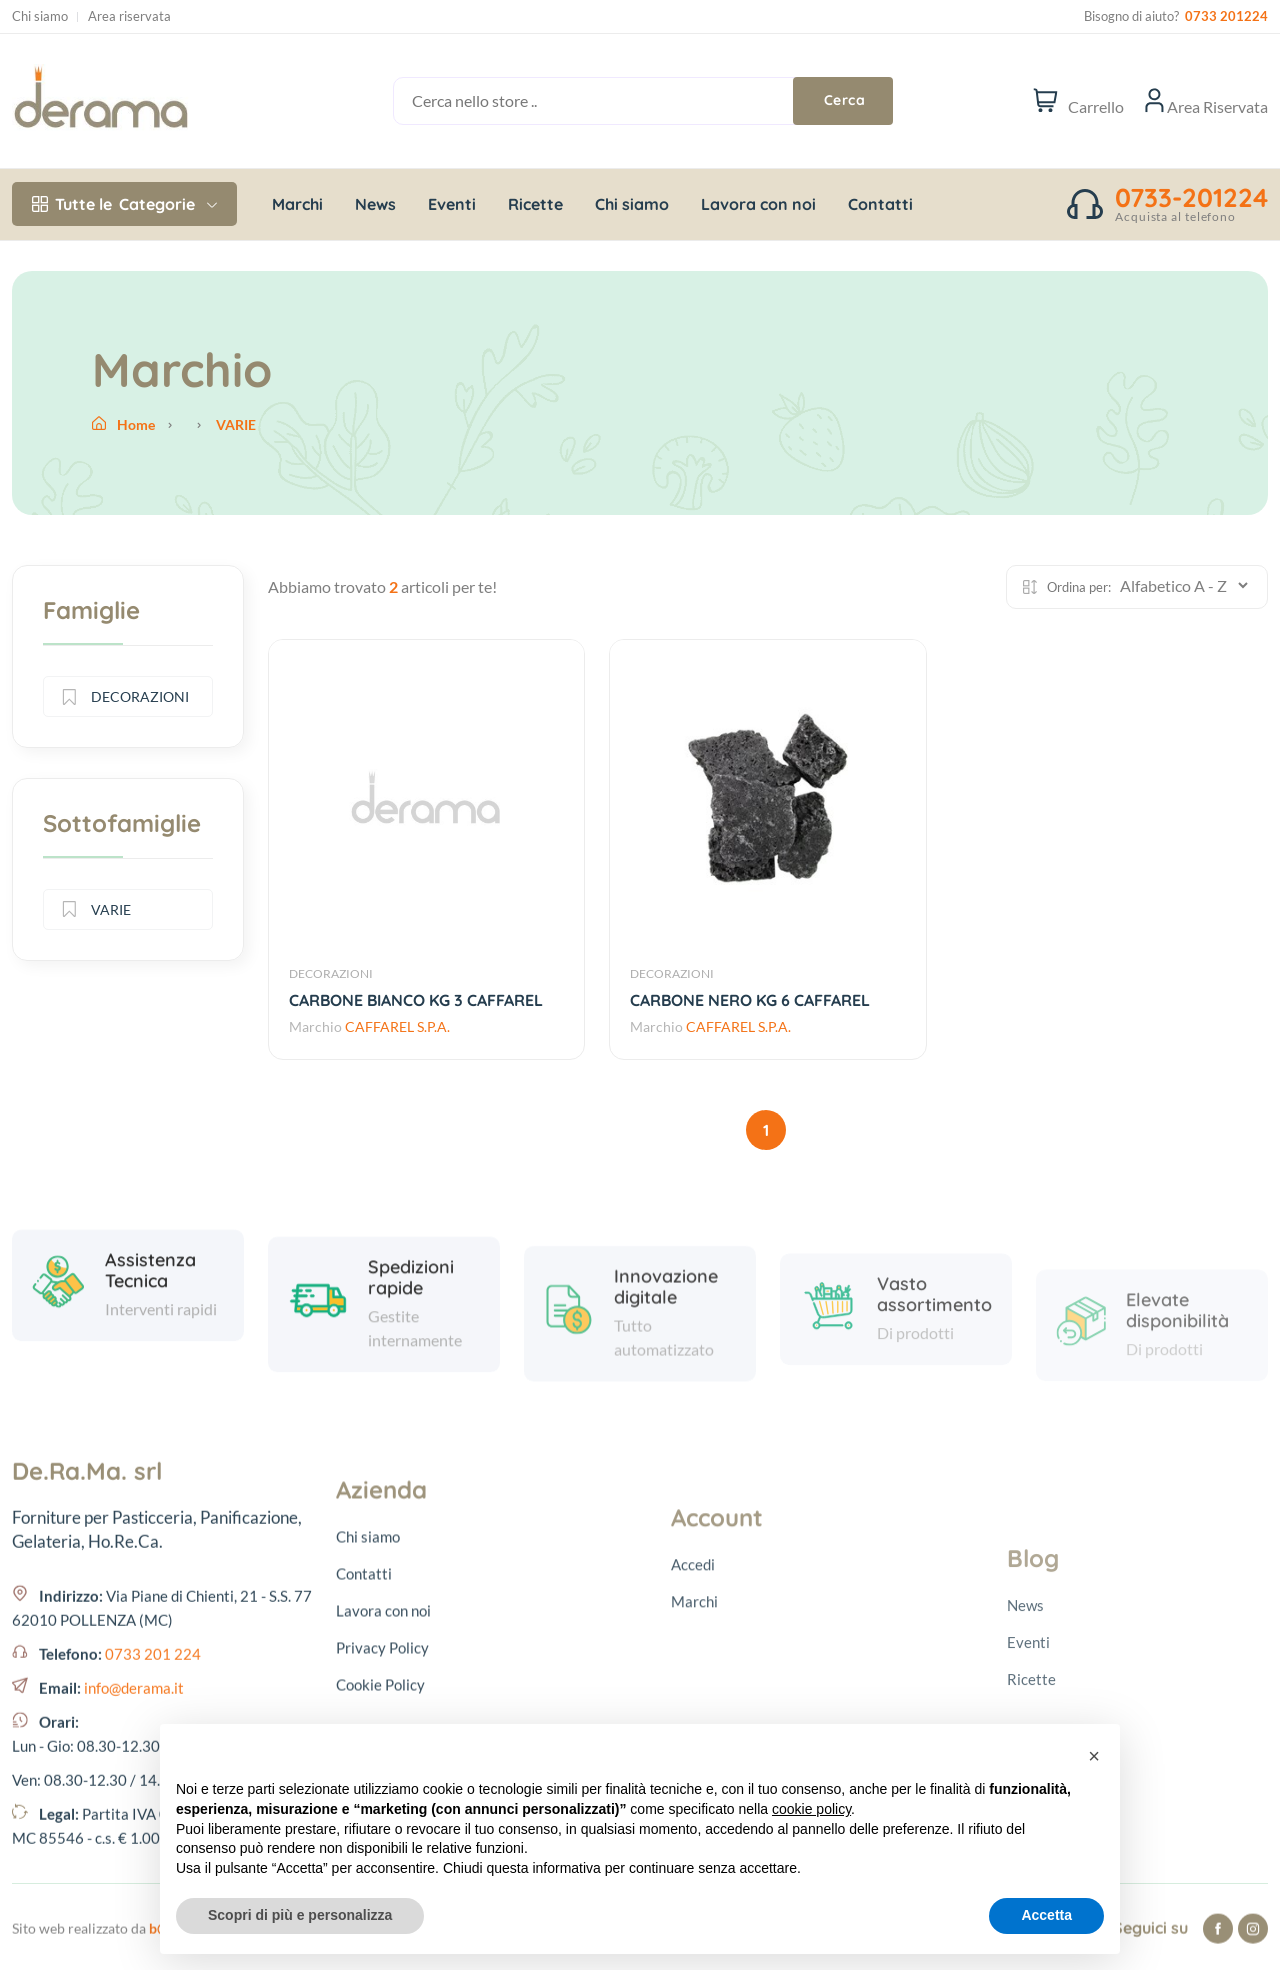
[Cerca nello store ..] (618, 101)
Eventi (452, 204)
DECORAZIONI (331, 973)
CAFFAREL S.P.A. (397, 1026)
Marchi (297, 204)
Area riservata (129, 16)
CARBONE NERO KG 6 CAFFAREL (750, 1000)
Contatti (880, 204)
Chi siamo (40, 16)
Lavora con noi (758, 204)
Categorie (124, 204)
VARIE (96, 909)
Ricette (535, 204)
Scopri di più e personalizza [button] (300, 1915)
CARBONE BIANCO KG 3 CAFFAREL (416, 1000)
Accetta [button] (1046, 1915)
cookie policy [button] (811, 1809)
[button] (1094, 1756)
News (375, 204)
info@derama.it (134, 1876)
